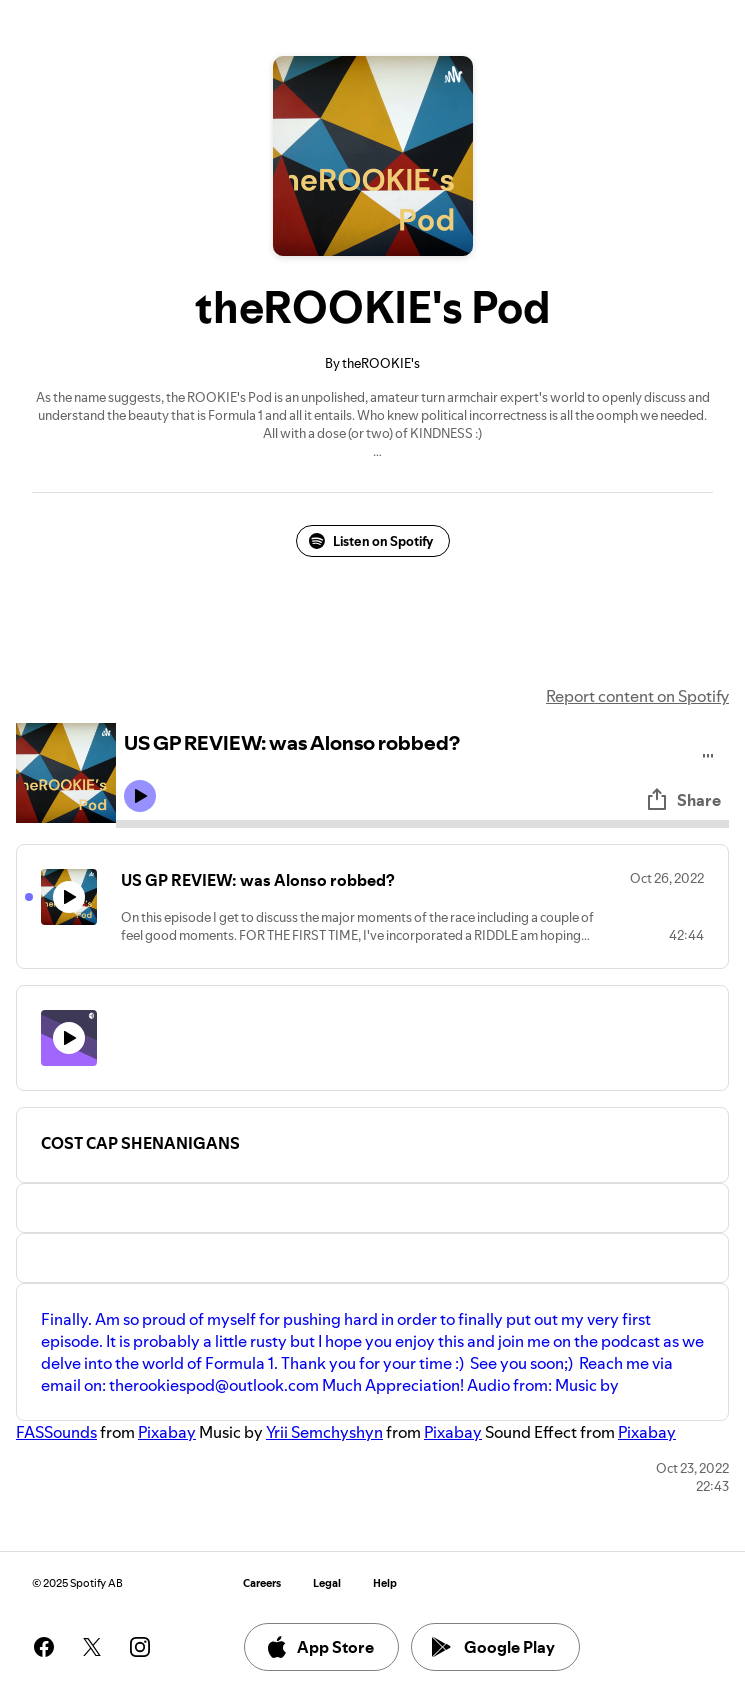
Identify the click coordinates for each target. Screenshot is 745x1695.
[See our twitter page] (92, 1647)
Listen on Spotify (371, 541)
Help (385, 1583)
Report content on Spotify (637, 696)
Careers (262, 1583)
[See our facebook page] (44, 1647)
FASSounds (56, 1432)
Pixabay (167, 1432)
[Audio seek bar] (422, 824)
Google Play (493, 1647)
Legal (327, 1583)
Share (683, 800)
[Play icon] (140, 796)
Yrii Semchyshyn (324, 1432)
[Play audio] (708, 752)
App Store (319, 1647)
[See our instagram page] (140, 1647)
